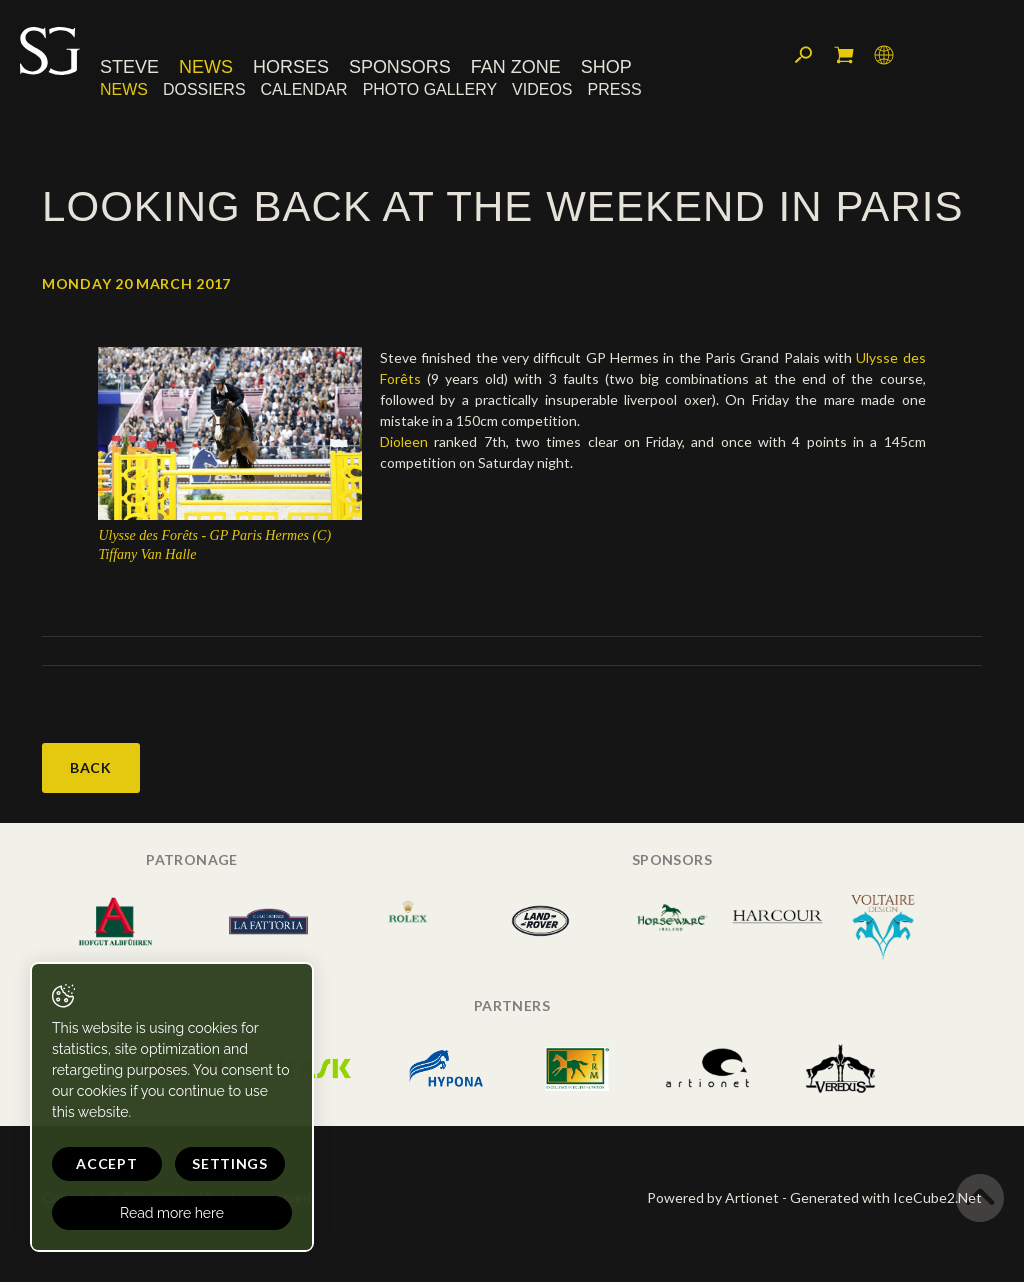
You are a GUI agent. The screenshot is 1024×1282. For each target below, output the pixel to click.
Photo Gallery (430, 89)
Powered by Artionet (713, 1197)
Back (91, 767)
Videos (542, 89)
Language (884, 55)
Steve (129, 67)
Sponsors (400, 67)
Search (804, 55)
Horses (291, 67)
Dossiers (204, 89)
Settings (230, 1163)
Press (615, 89)
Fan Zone (516, 67)
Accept (106, 1163)
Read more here (172, 1213)
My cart (844, 55)
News (206, 67)
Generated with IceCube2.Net (886, 1197)
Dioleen (404, 441)
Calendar (304, 89)
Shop (606, 67)
